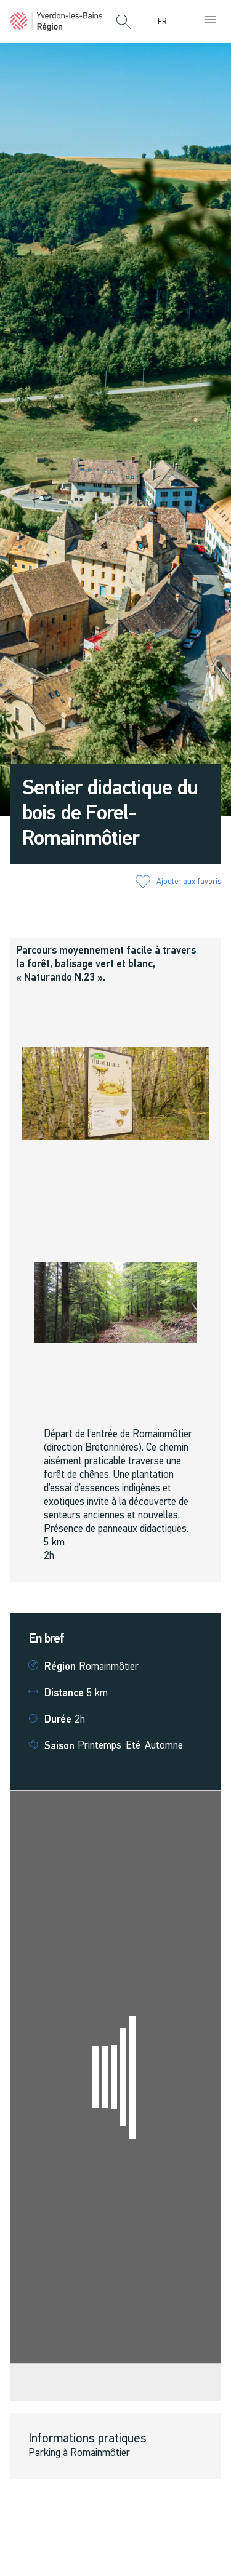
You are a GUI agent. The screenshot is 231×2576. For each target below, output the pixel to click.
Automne (164, 1746)
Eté (133, 1746)
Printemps (99, 1746)
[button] (123, 22)
